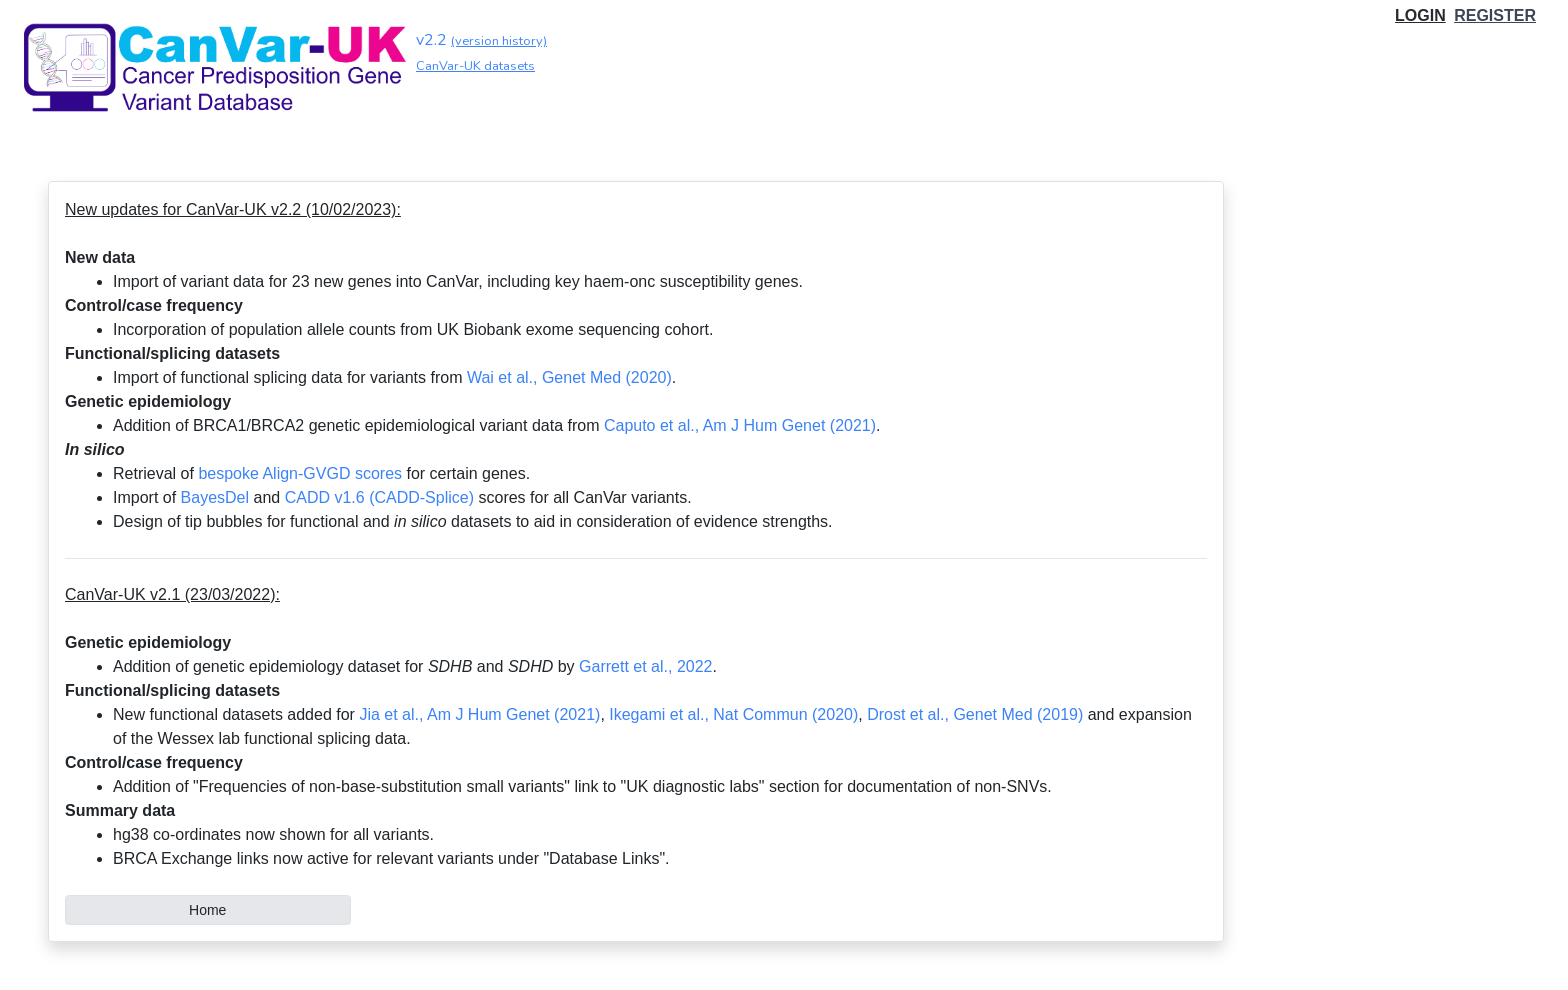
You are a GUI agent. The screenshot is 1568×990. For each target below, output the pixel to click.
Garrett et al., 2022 (645, 666)
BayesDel (215, 497)
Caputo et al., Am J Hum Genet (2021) (740, 425)
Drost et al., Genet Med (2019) (975, 714)
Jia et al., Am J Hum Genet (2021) (479, 714)
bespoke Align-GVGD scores (300, 473)
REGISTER (1495, 15)
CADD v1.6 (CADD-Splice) (379, 497)
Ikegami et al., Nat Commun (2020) (733, 714)
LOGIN (1420, 15)
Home (207, 910)
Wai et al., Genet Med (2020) (569, 377)
